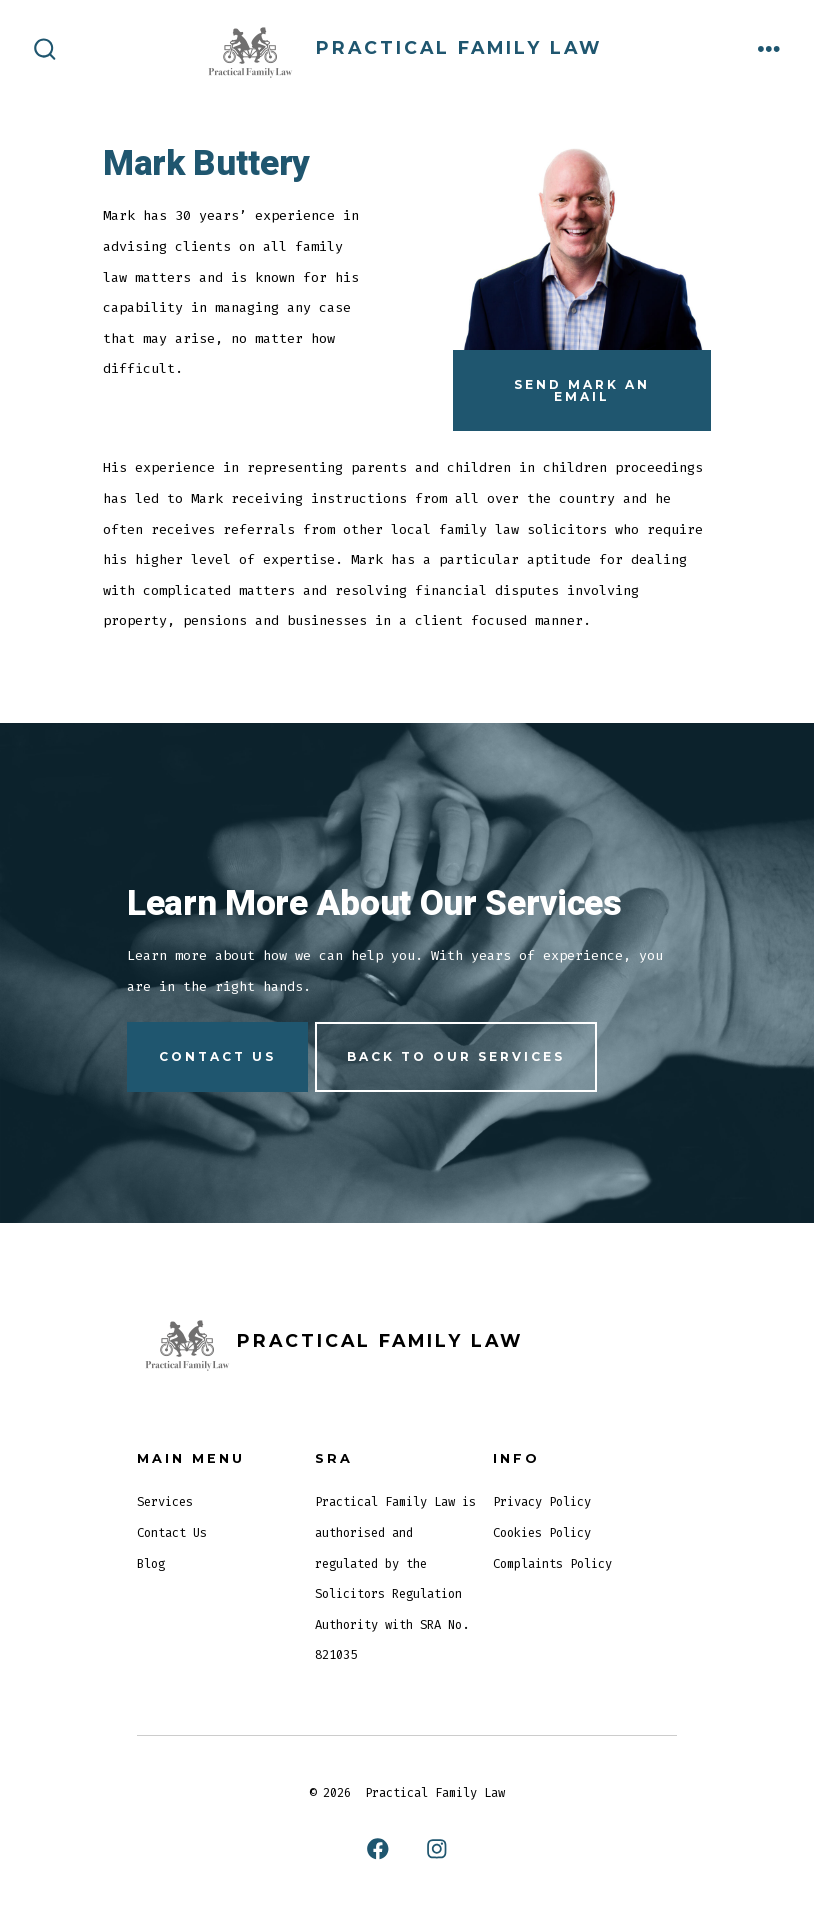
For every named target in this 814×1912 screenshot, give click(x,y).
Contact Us (172, 1533)
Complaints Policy (552, 1564)
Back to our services (456, 1056)
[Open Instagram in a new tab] (436, 1849)
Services (165, 1502)
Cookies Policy (542, 1533)
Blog (151, 1564)
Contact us (217, 1056)
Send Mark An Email (582, 390)
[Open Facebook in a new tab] (377, 1849)
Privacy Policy (542, 1502)
